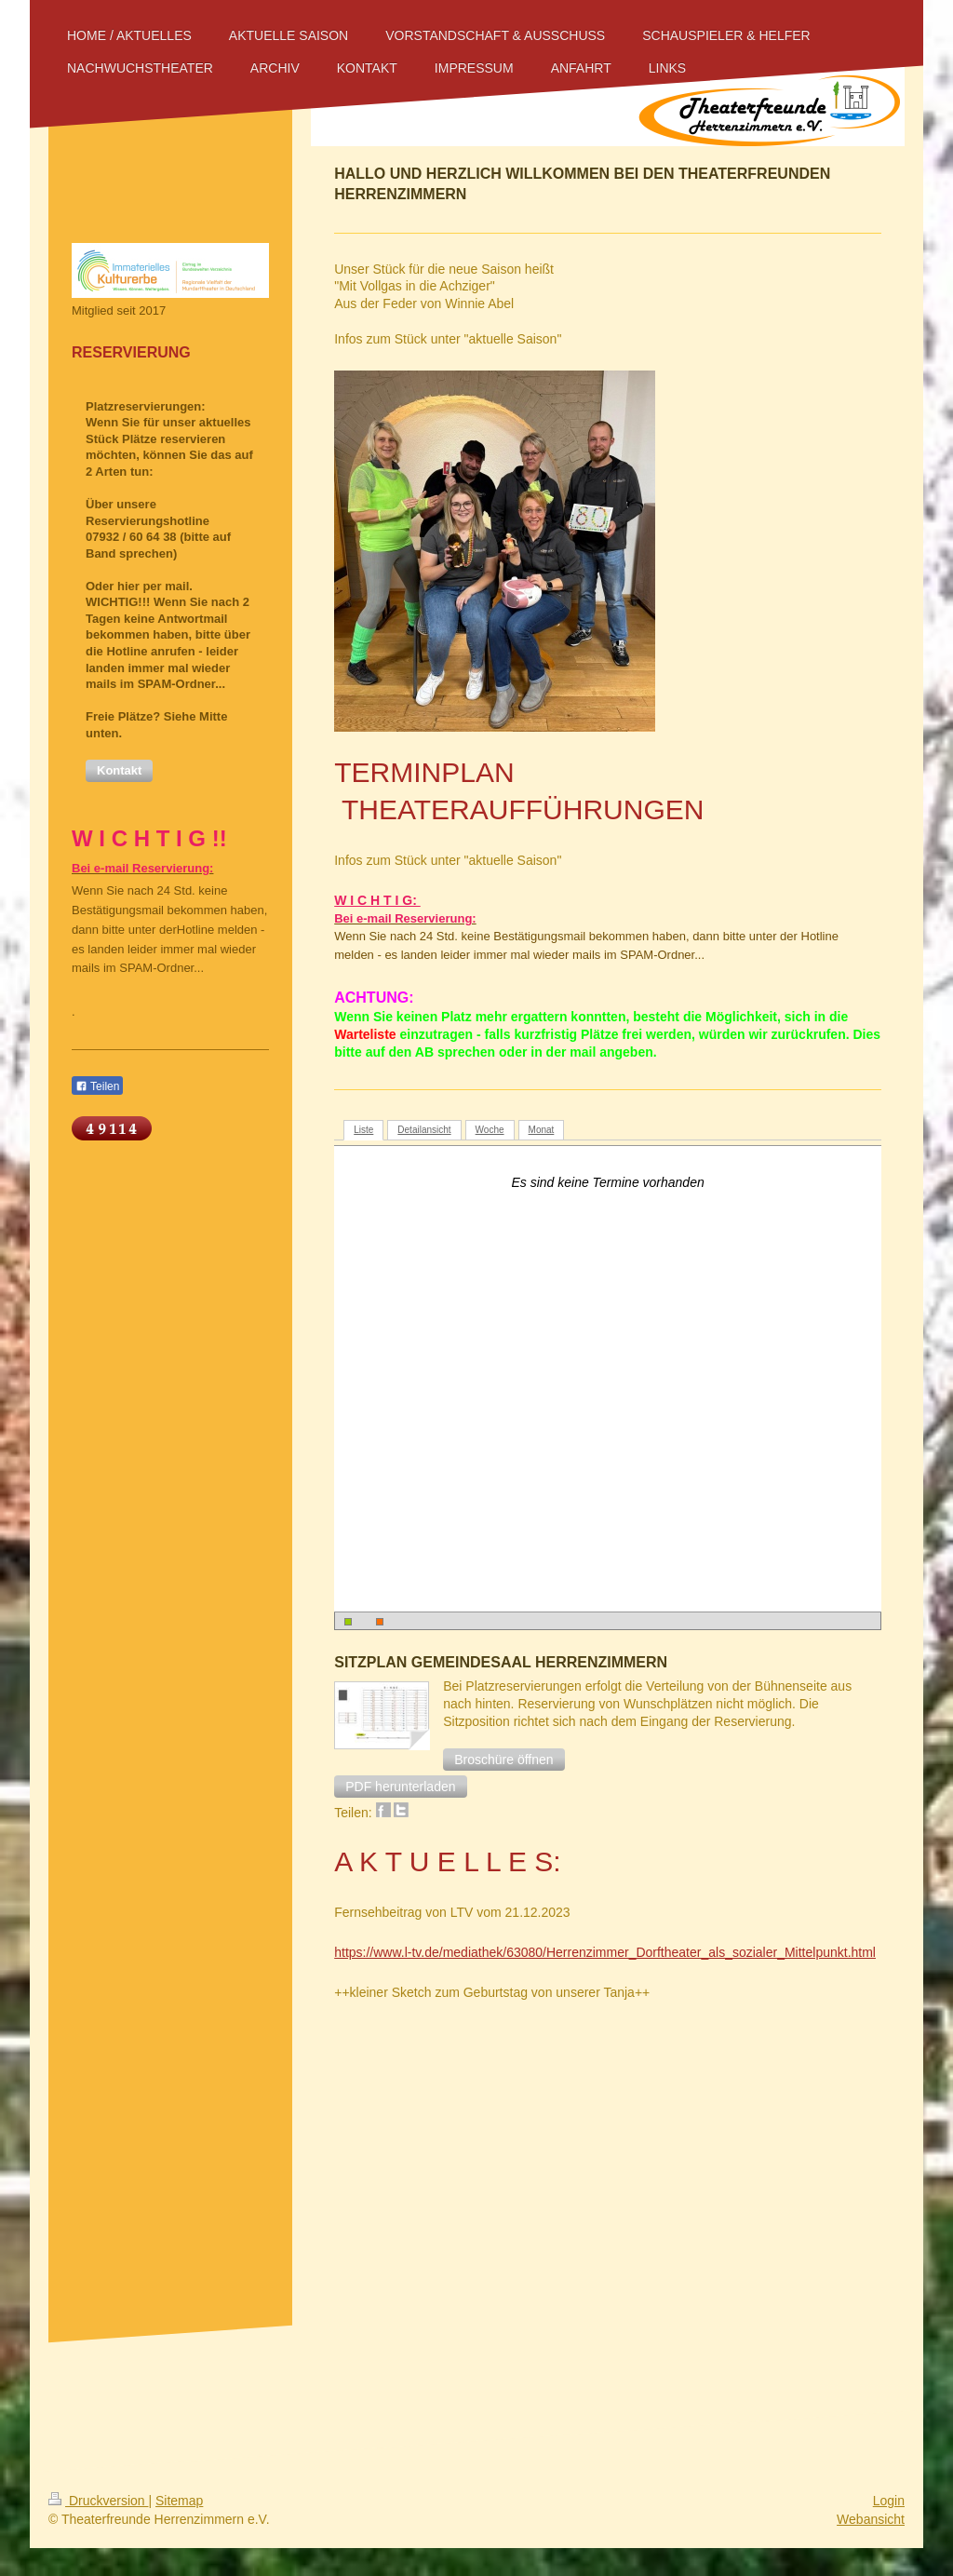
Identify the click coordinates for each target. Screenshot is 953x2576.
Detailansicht (423, 1130)
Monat (542, 1130)
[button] (503, 1759)
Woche (490, 1130)
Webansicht (871, 2519)
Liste (363, 1130)
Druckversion (98, 2500)
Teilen (97, 1086)
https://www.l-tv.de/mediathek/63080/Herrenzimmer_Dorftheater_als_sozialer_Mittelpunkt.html (605, 1952)
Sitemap (179, 2500)
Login (889, 2500)
